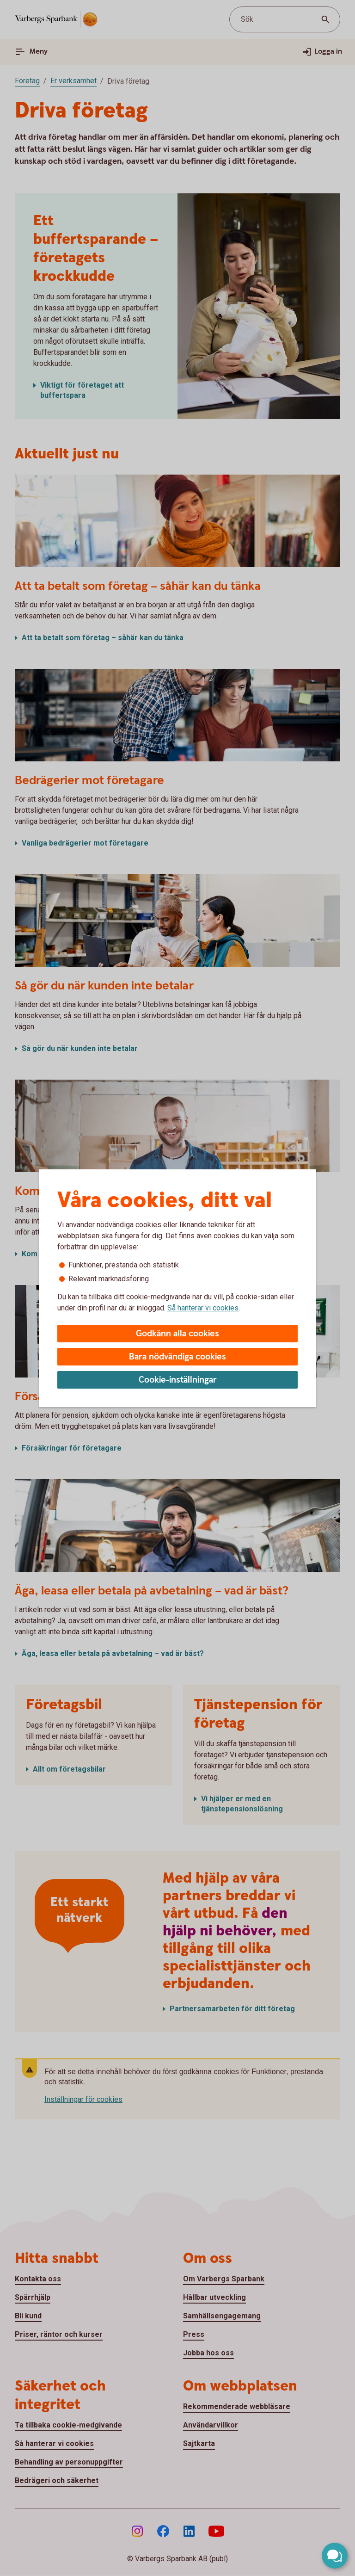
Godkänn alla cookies (177, 1334)
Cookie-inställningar (178, 1380)
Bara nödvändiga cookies (177, 1357)
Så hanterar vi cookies (203, 1307)
